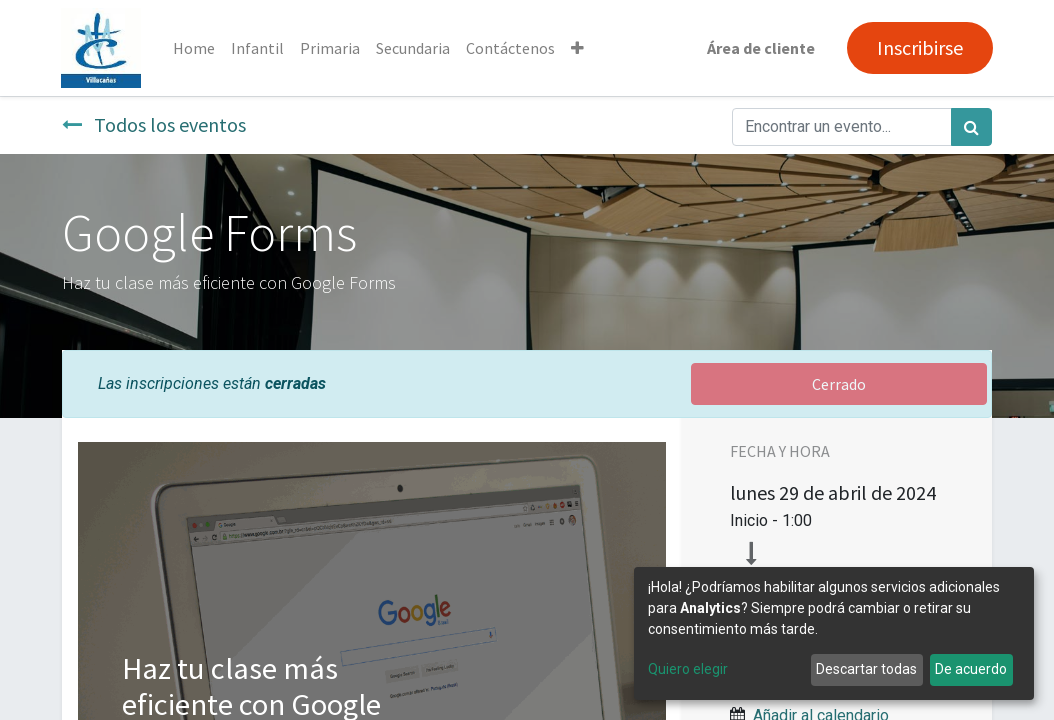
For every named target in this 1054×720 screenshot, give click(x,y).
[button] (578, 48)
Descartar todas (866, 669)
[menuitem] (195, 48)
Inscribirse (919, 47)
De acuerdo (971, 669)
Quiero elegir (688, 669)
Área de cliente (760, 48)
